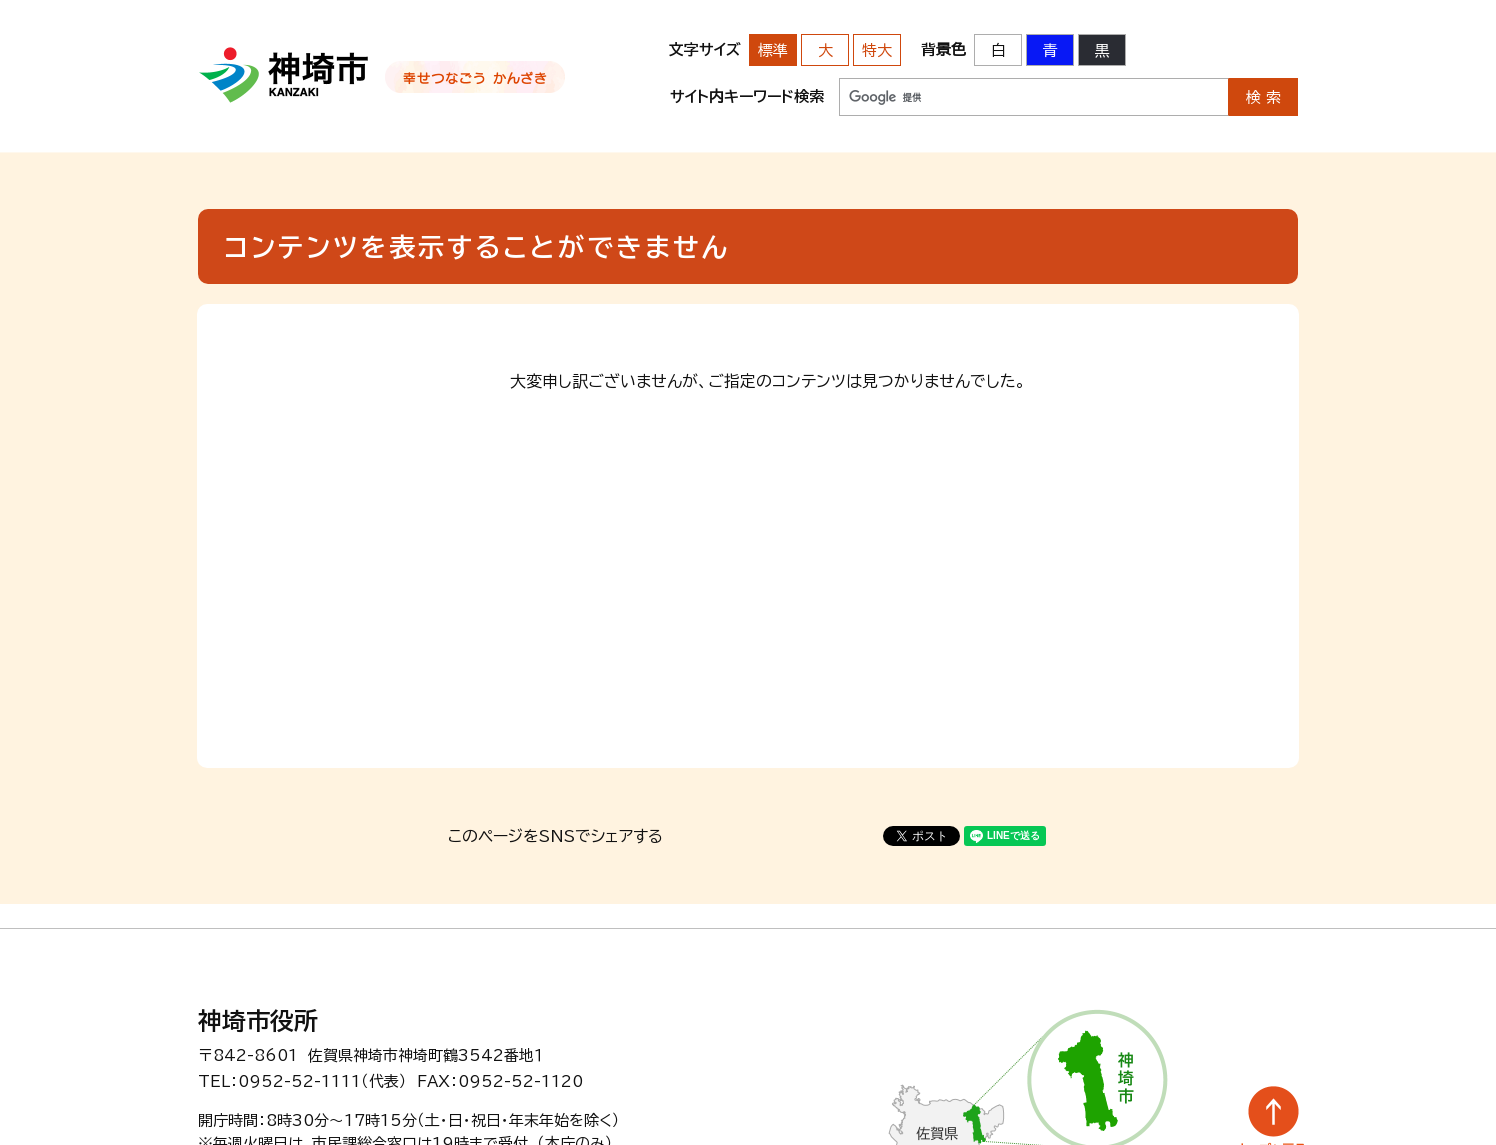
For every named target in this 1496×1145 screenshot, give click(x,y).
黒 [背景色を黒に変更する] (1102, 50)
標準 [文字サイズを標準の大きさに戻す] (773, 50)
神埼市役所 (258, 1021)
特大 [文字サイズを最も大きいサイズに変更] (877, 50)
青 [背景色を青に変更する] (1050, 50)
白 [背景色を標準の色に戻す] (998, 50)
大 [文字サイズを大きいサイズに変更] (825, 50)
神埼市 (284, 75)
